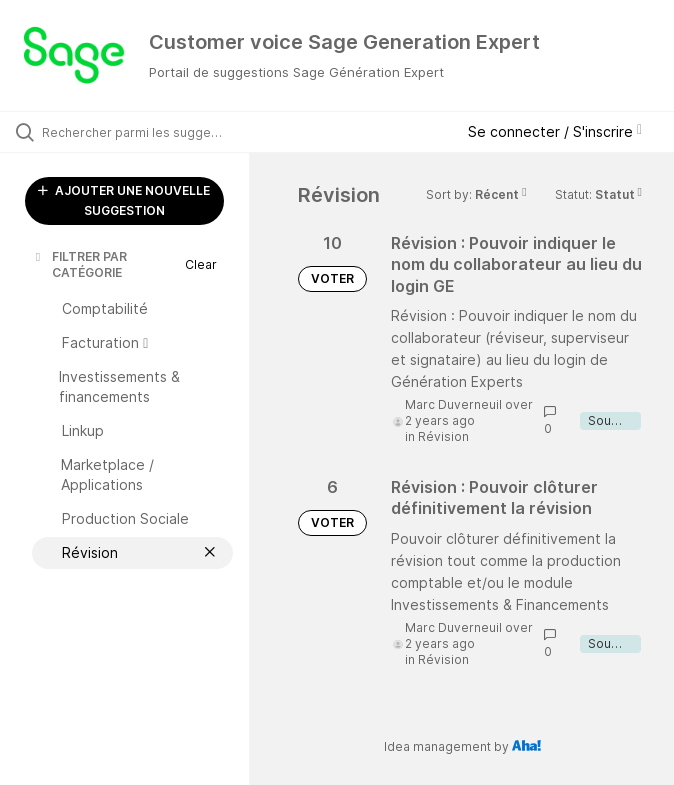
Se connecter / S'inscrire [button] (555, 131)
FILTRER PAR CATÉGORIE (79, 264)
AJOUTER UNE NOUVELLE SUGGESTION (124, 200)
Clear (201, 264)
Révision (443, 436)
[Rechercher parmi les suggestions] (135, 132)
